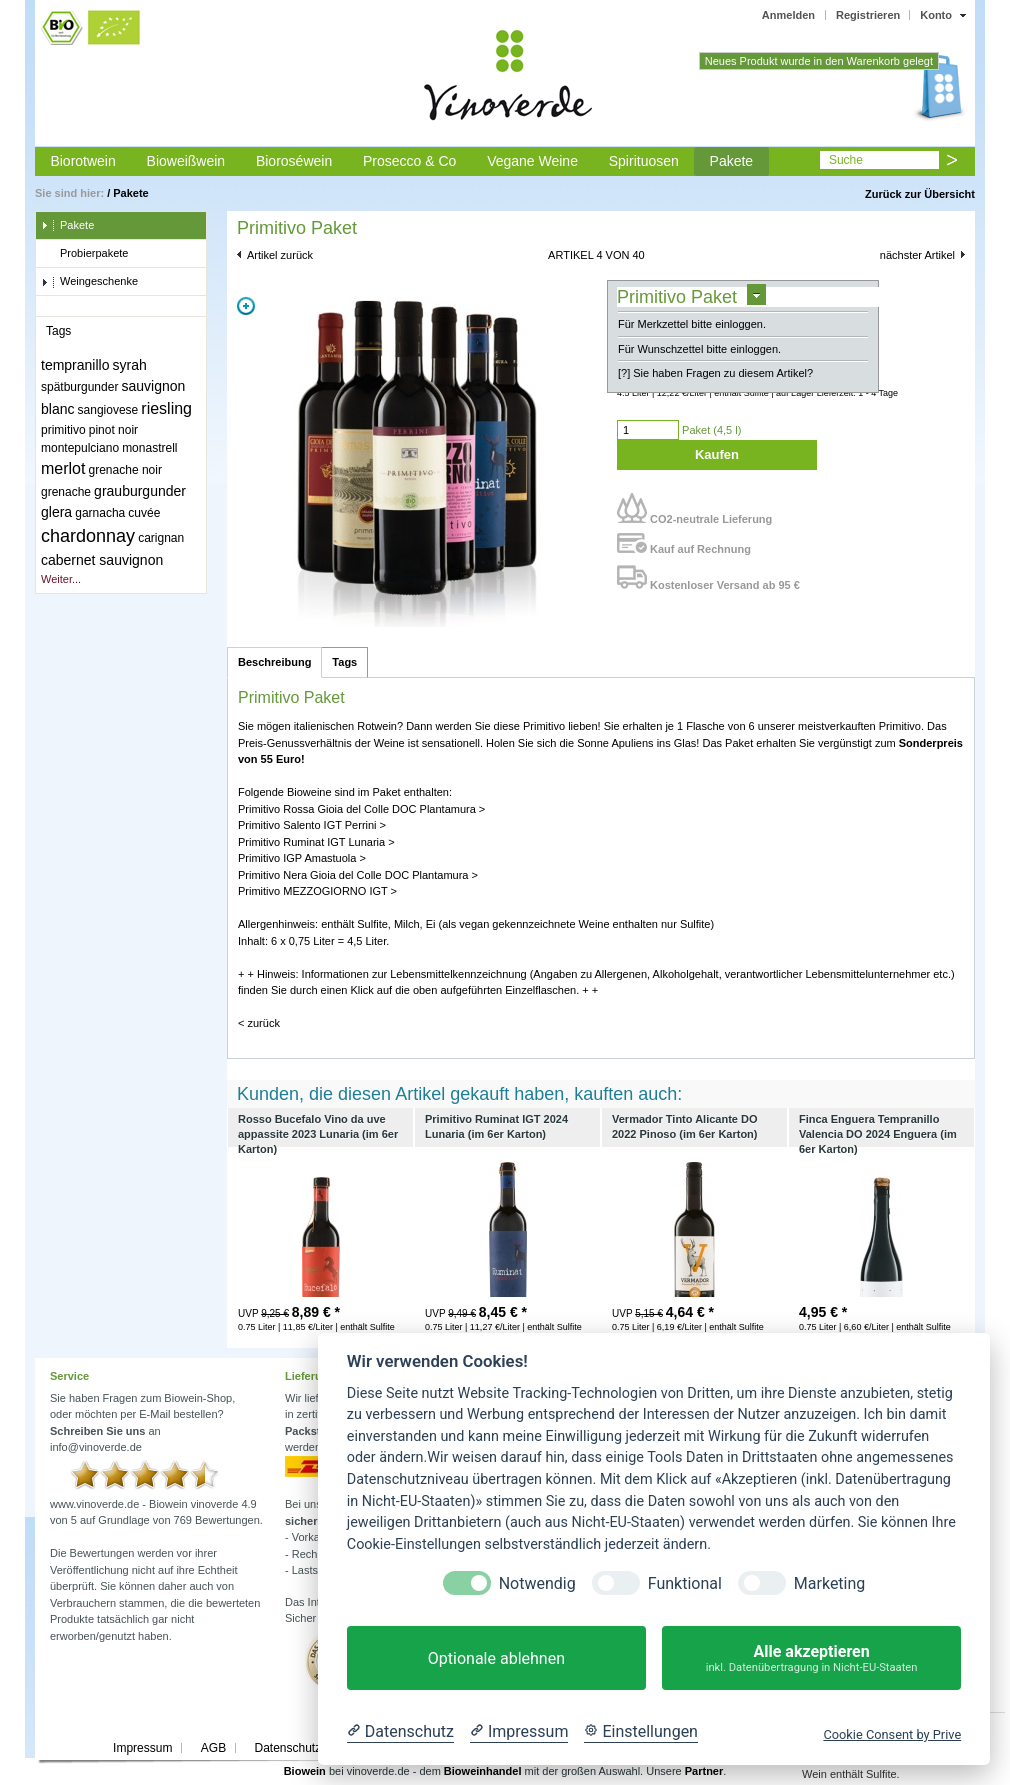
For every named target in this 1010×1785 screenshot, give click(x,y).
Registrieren (868, 15)
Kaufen (717, 454)
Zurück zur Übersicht (920, 194)
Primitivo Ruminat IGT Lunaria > (316, 842)
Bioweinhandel (483, 1771)
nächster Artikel (917, 255)
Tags (344, 662)
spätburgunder (79, 387)
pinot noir (113, 430)
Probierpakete (85, 254)
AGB (213, 1748)
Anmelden (788, 15)
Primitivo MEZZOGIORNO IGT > (317, 891)
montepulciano (80, 448)
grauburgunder (140, 491)
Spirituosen (644, 161)
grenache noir (125, 470)
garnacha (100, 513)
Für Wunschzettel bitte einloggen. (699, 349)
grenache (66, 492)
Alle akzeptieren (811, 1658)
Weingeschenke (89, 282)
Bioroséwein (294, 161)
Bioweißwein (186, 161)
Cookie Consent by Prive (892, 1734)
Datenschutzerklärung (312, 1748)
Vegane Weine (532, 161)
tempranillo (75, 365)
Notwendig (537, 1583)
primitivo (63, 430)
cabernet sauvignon (102, 560)
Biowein (305, 1771)
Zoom (246, 306)
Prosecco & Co (409, 161)
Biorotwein (82, 161)
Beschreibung (274, 662)
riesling (166, 408)
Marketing (829, 1583)
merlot (63, 468)
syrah (130, 365)
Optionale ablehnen (496, 1658)
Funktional (685, 1583)
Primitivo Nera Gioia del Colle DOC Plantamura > (358, 875)
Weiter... (61, 579)
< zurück (259, 1023)
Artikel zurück (280, 255)
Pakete (732, 161)
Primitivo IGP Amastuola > (302, 858)
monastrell (149, 448)
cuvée (144, 513)
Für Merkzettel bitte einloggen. (692, 324)
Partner (704, 1771)
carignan (161, 538)
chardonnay (88, 536)
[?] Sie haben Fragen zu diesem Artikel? (715, 373)
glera (56, 512)
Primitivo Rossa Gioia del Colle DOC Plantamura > (361, 809)
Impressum (142, 1748)
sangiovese (108, 410)
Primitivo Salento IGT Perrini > (312, 825)
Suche (846, 160)
